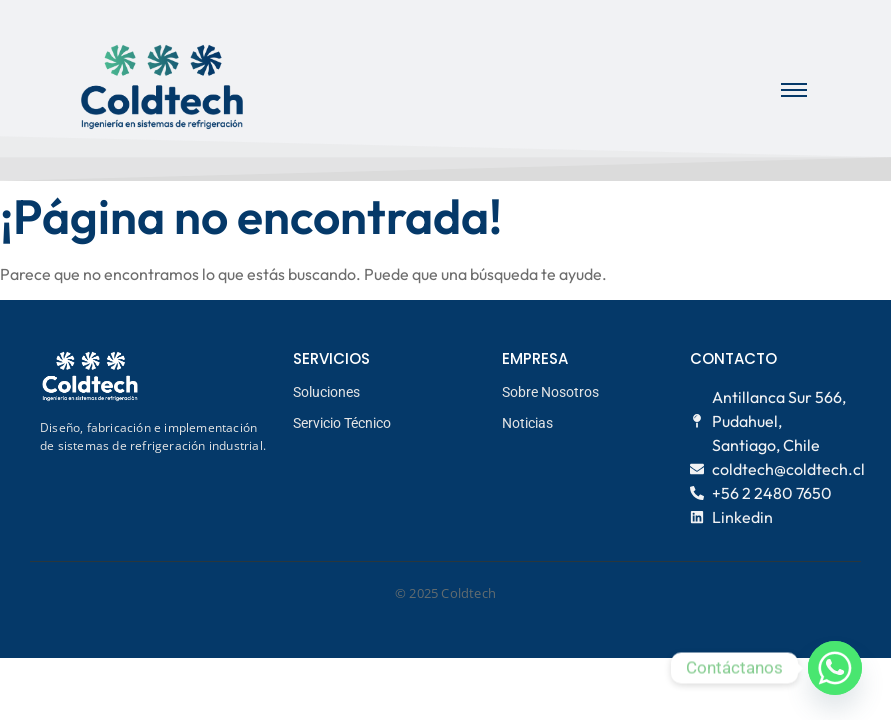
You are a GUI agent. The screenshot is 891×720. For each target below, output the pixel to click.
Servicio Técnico (342, 423)
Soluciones (326, 392)
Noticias (527, 423)
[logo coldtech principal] (162, 87)
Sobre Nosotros (550, 392)
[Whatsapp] (835, 668)
